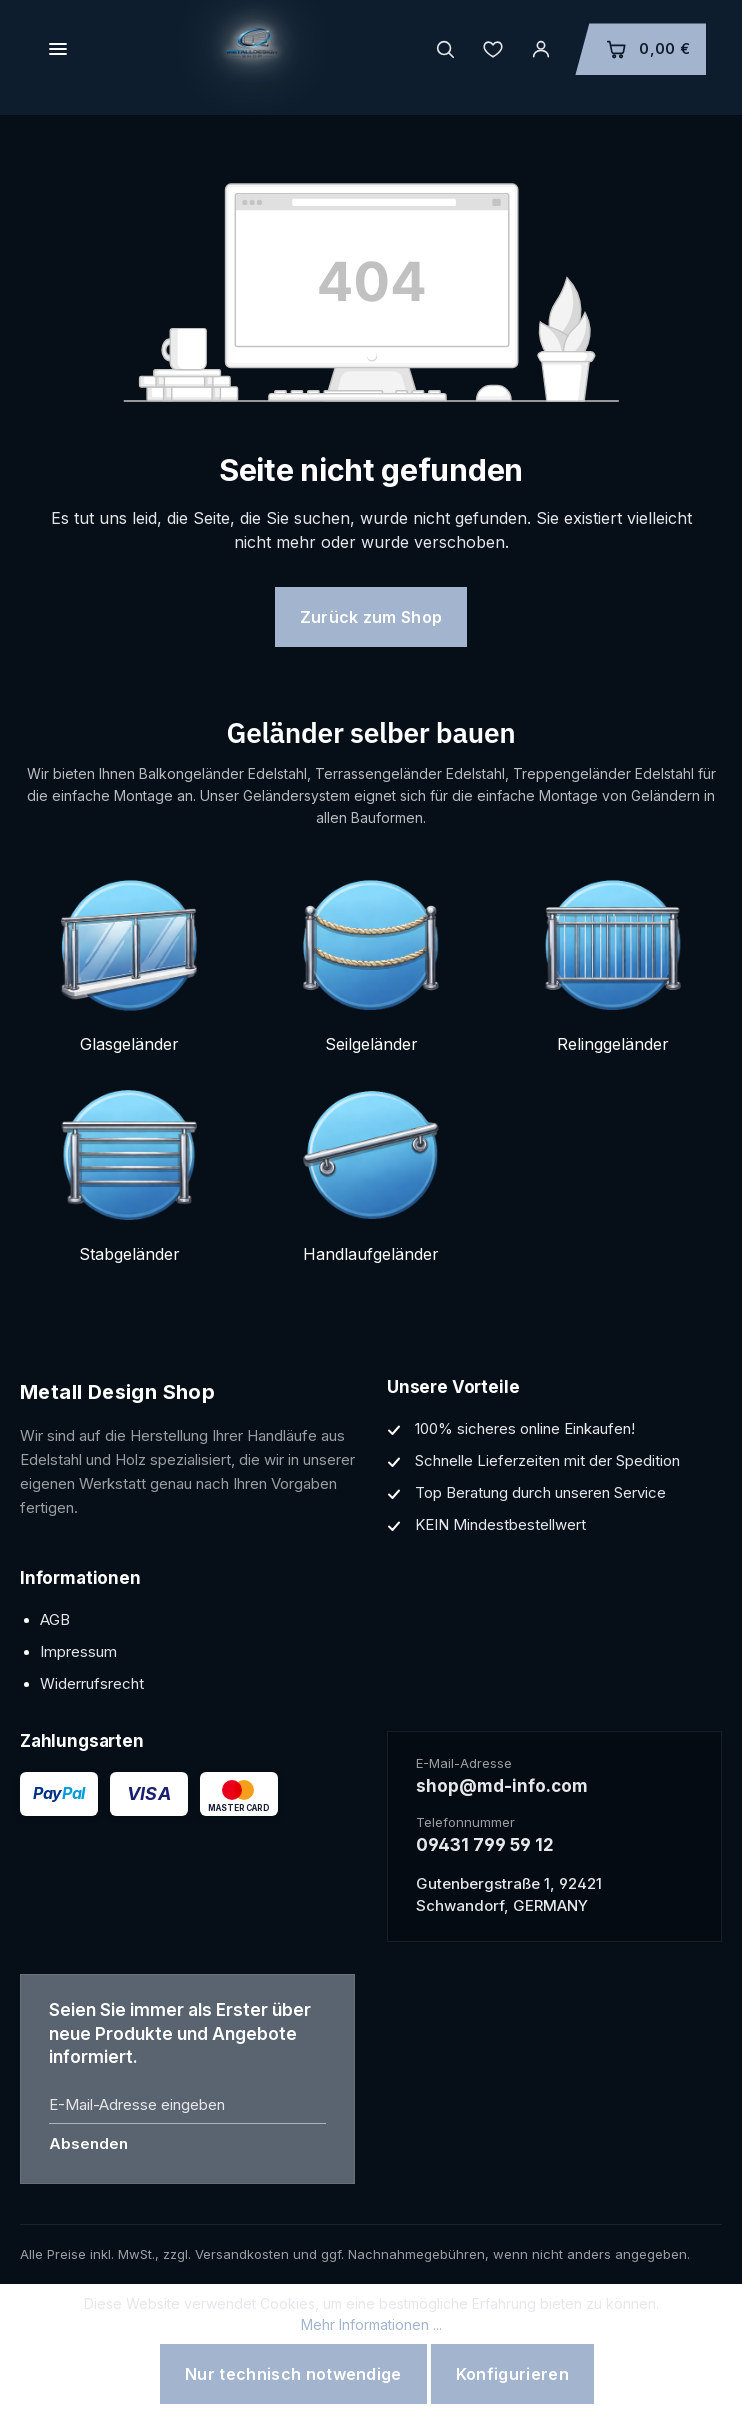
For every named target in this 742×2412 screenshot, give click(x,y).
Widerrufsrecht (92, 1683)
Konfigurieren (512, 2374)
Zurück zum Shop (371, 617)
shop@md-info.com (502, 1786)
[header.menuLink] (58, 49)
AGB (55, 1619)
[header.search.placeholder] (445, 49)
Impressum (78, 1651)
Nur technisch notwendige (293, 2374)
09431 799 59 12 (485, 1845)
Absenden (88, 2143)
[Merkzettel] (493, 49)
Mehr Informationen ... (371, 2324)
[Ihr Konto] (541, 49)
